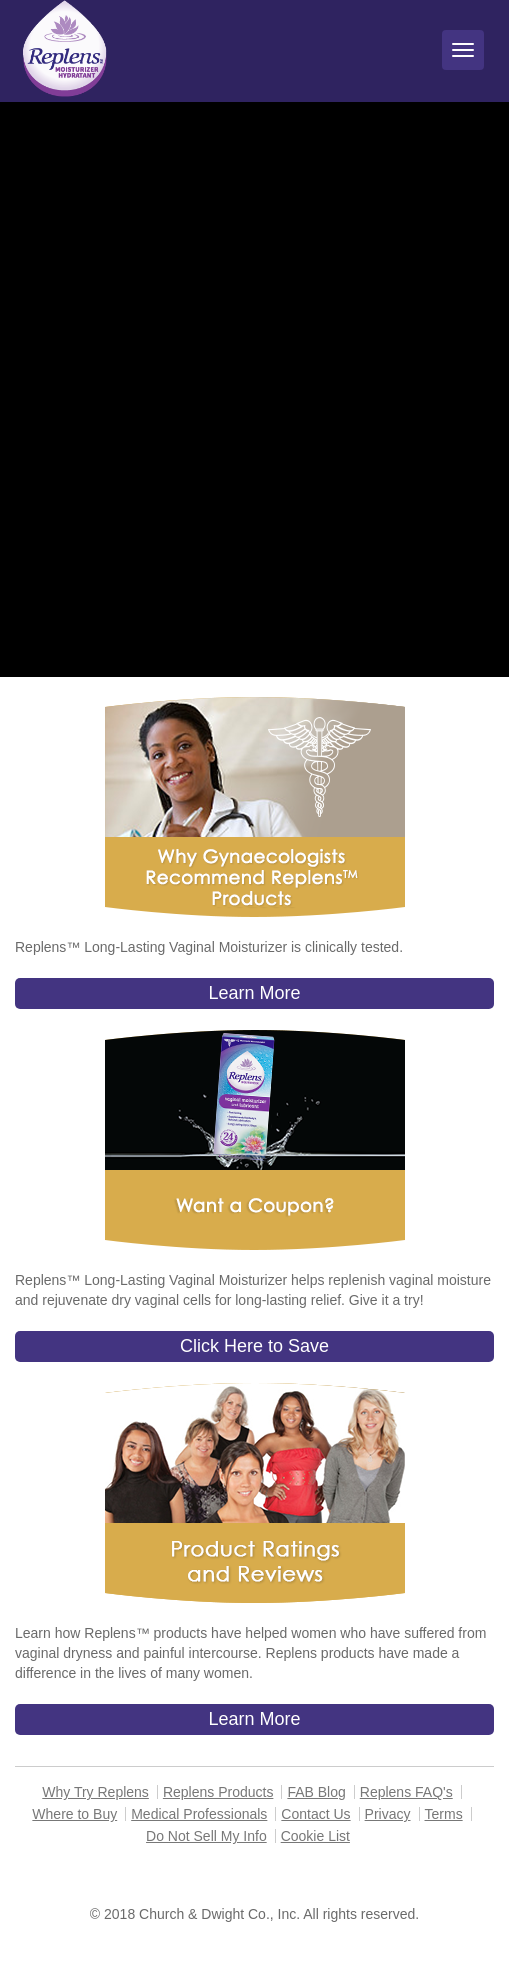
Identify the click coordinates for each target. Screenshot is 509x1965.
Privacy (388, 1814)
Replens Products (218, 1792)
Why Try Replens (95, 1792)
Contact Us (315, 1814)
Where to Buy (74, 1814)
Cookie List (315, 1836)
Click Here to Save (254, 1346)
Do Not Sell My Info (206, 1836)
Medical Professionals (199, 1814)
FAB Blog (316, 1792)
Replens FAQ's (406, 1792)
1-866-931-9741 (332, 1877)
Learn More (254, 993)
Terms (444, 1814)
